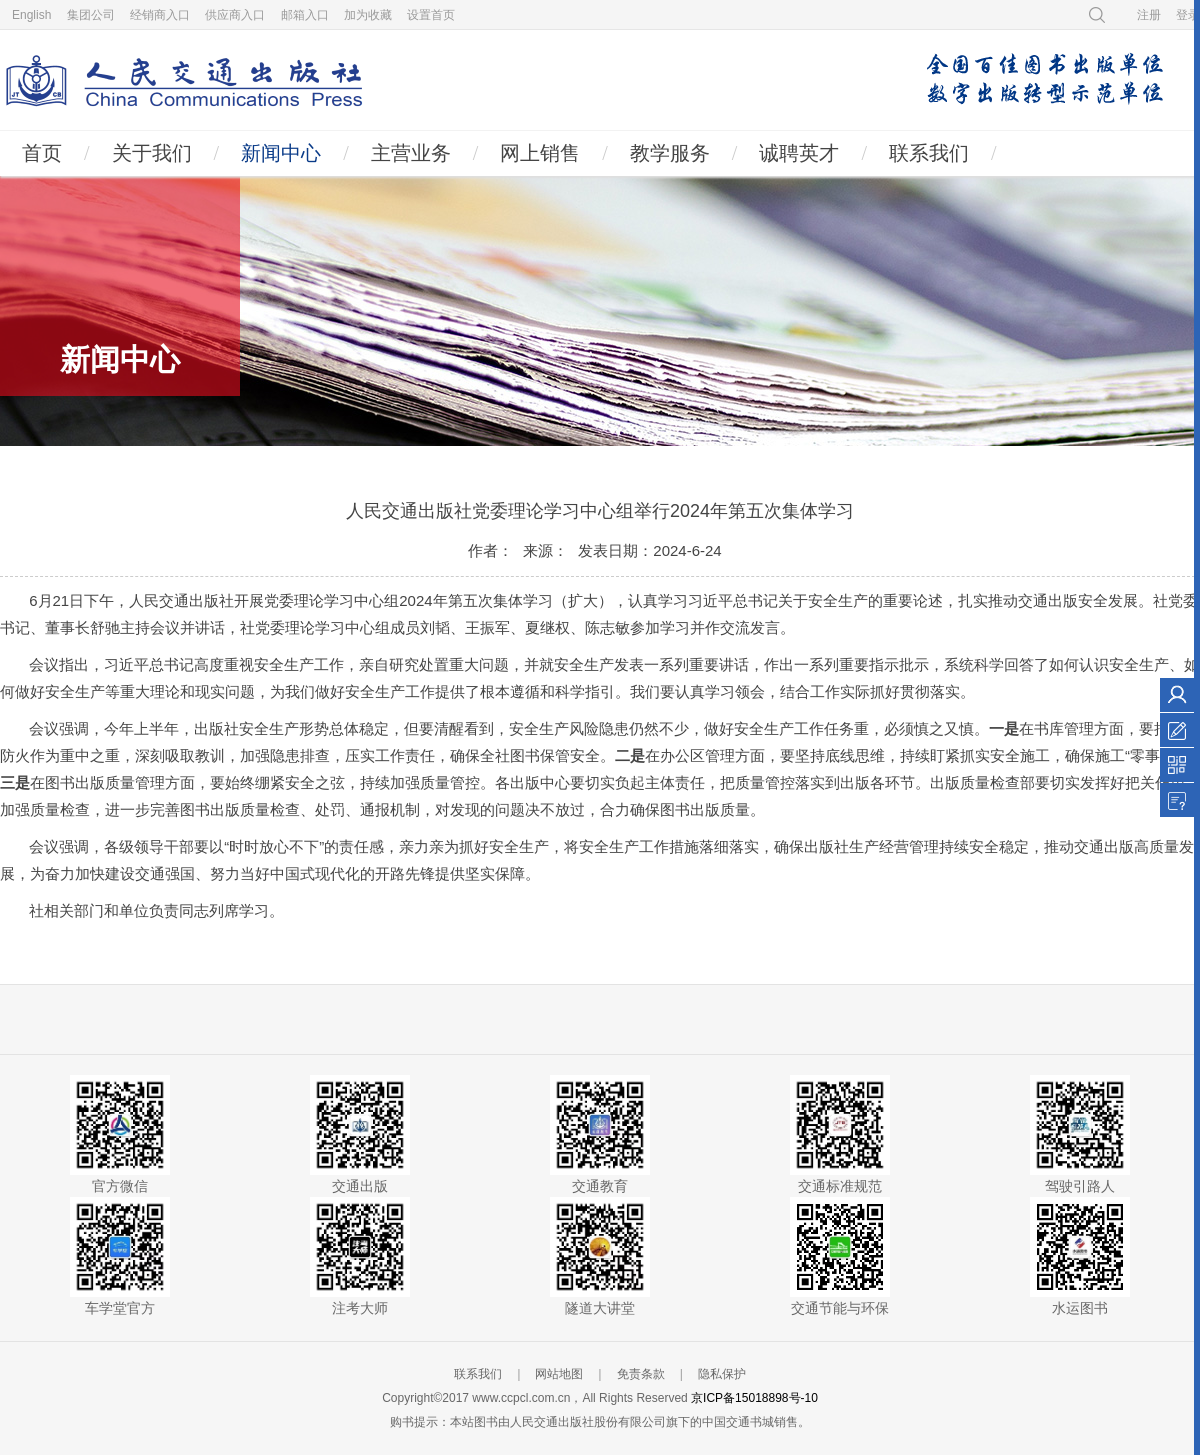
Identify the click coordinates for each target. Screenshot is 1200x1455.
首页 (42, 153)
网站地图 (559, 1374)
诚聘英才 (799, 153)
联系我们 (929, 153)
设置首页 (431, 15)
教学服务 (670, 153)
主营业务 (411, 153)
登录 (1188, 15)
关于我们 (152, 153)
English (31, 15)
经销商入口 (160, 15)
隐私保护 (722, 1374)
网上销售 (540, 153)
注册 (1149, 15)
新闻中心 (281, 153)
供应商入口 (235, 15)
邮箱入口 (305, 15)
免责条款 (641, 1374)
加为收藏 (368, 15)
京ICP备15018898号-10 (754, 1398)
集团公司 (91, 15)
